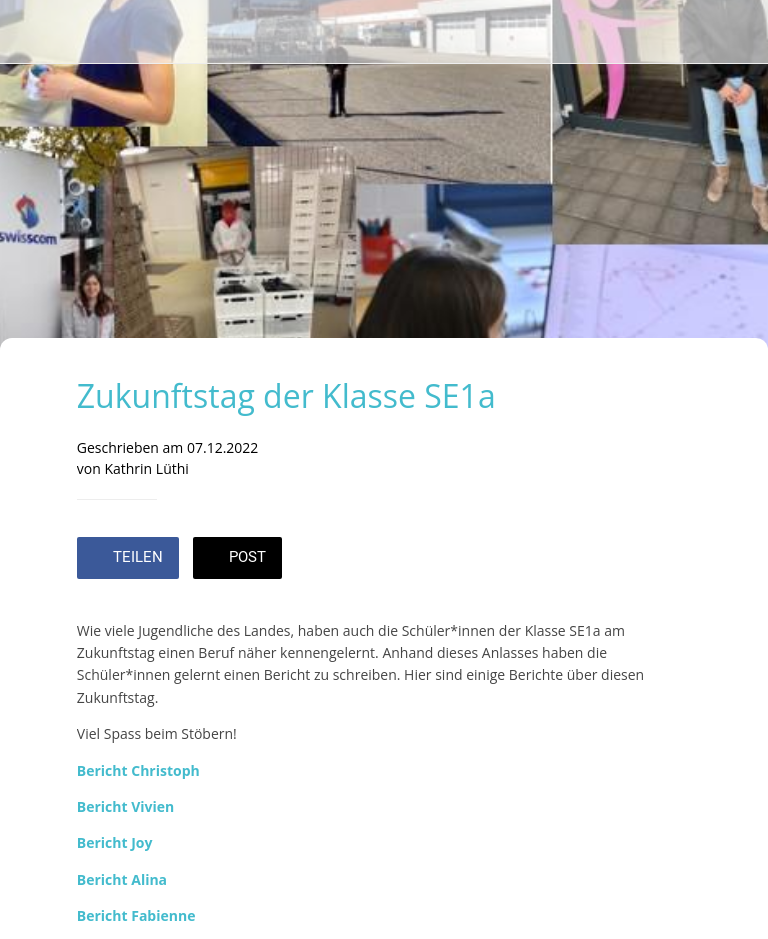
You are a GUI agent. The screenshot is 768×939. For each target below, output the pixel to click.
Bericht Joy (115, 842)
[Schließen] (32, 32)
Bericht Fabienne (136, 915)
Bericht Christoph (138, 770)
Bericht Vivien (126, 806)
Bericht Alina (122, 879)
